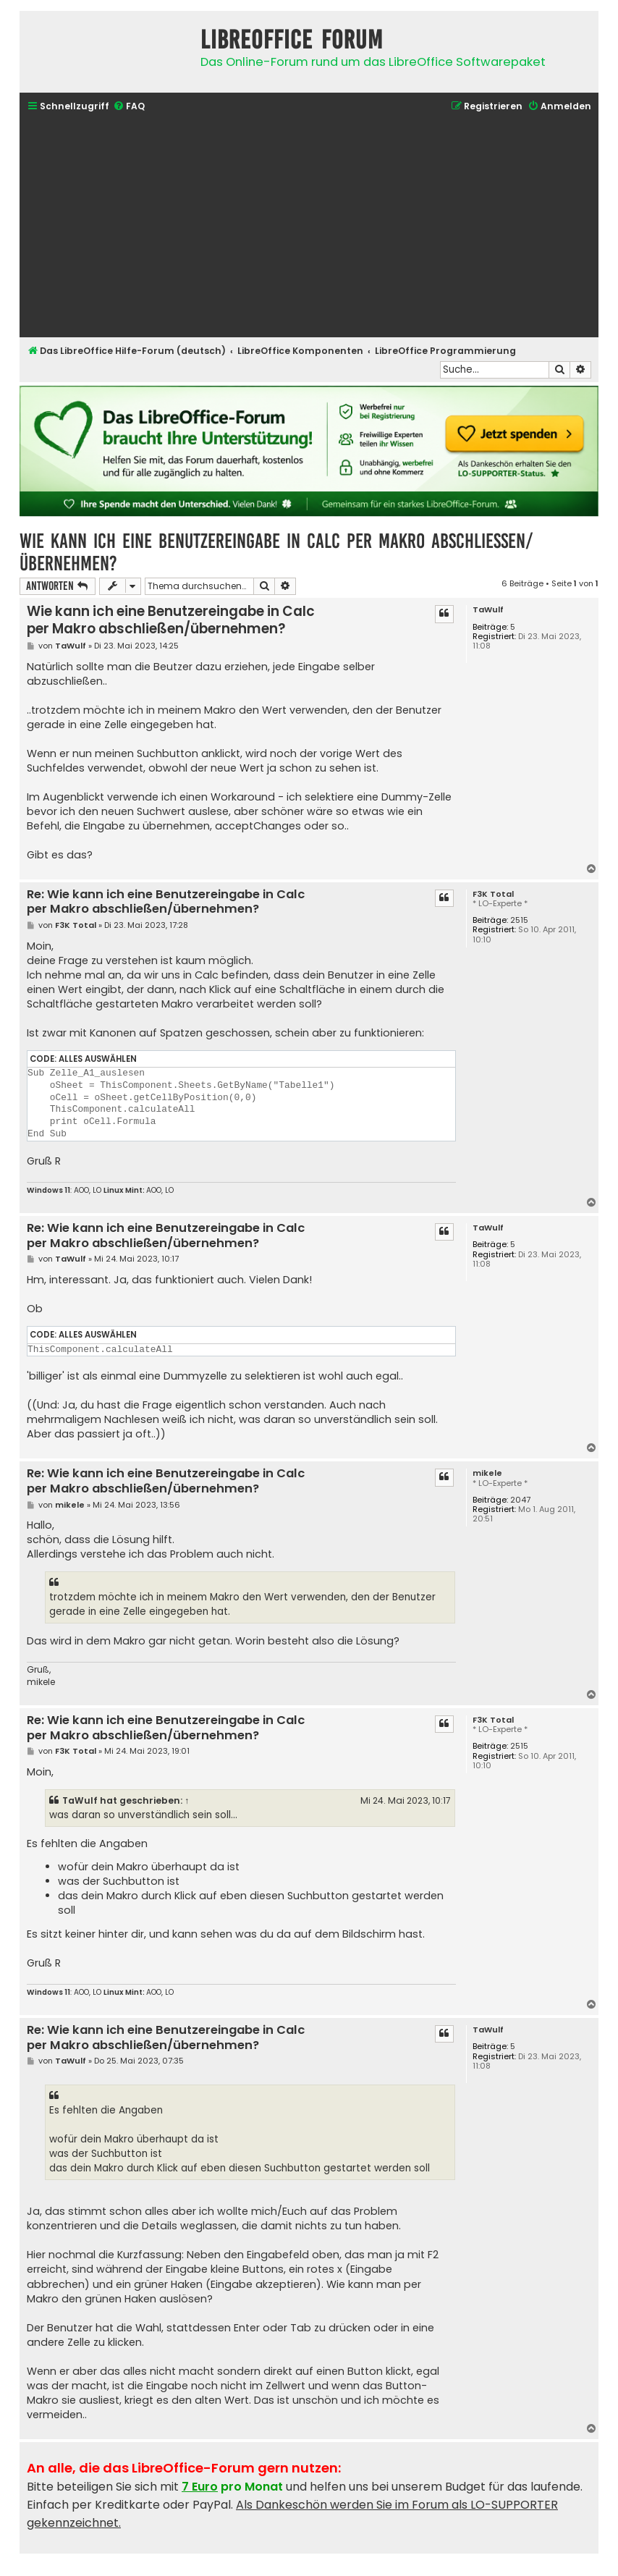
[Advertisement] (309, 226)
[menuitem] (129, 107)
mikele (487, 1473)
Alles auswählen (98, 1059)
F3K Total (493, 894)
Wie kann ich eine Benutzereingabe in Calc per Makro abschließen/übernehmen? (276, 552)
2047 (520, 1500)
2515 (519, 920)
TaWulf (488, 610)
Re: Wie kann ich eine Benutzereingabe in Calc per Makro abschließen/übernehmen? (166, 902)
